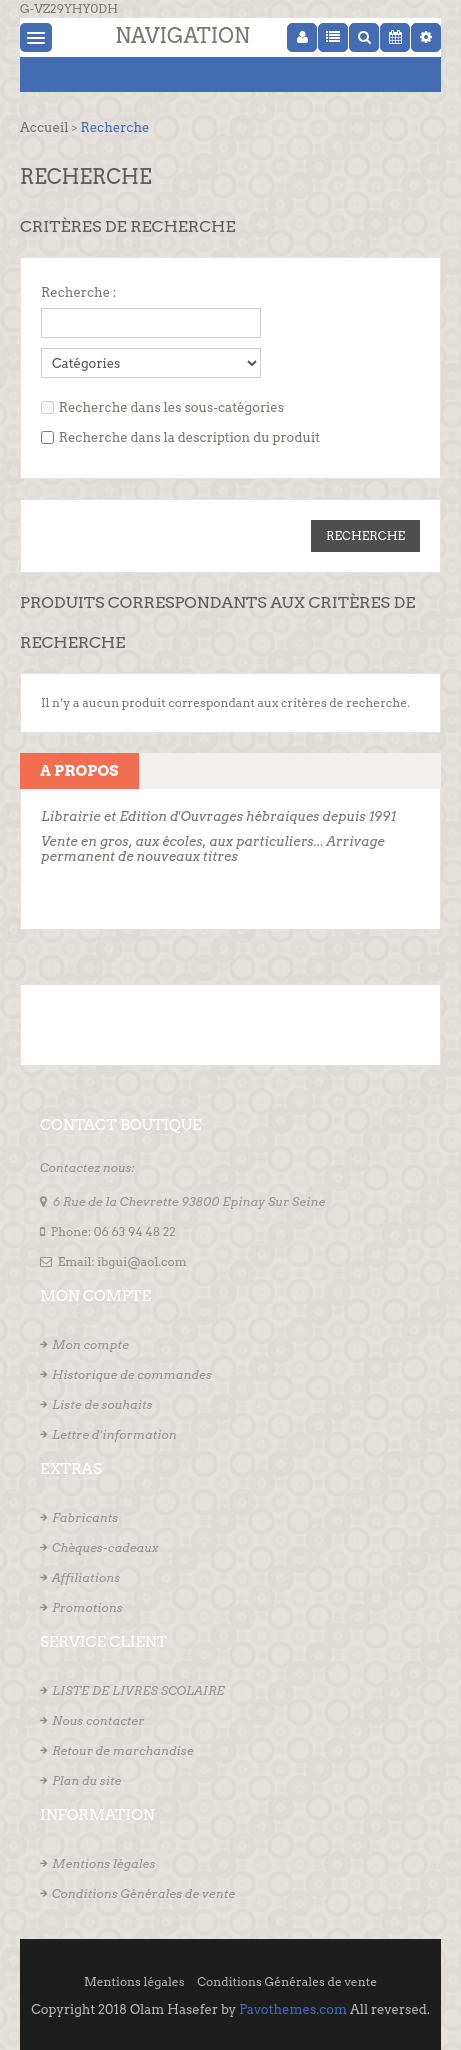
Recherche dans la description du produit (189, 437)
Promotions (87, 1607)
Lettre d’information (114, 1434)
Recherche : (78, 292)
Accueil (44, 127)
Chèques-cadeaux (105, 1547)
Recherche (114, 127)
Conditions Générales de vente (143, 1893)
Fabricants (85, 1517)
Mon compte (90, 1344)
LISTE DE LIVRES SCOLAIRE (138, 1690)
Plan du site (86, 1780)
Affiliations (86, 1577)
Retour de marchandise (123, 1750)
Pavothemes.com (293, 2009)
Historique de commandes (132, 1374)
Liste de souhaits (102, 1404)
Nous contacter (98, 1720)
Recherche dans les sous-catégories (171, 407)
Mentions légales (103, 1863)
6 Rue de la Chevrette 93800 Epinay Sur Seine (189, 1201)
